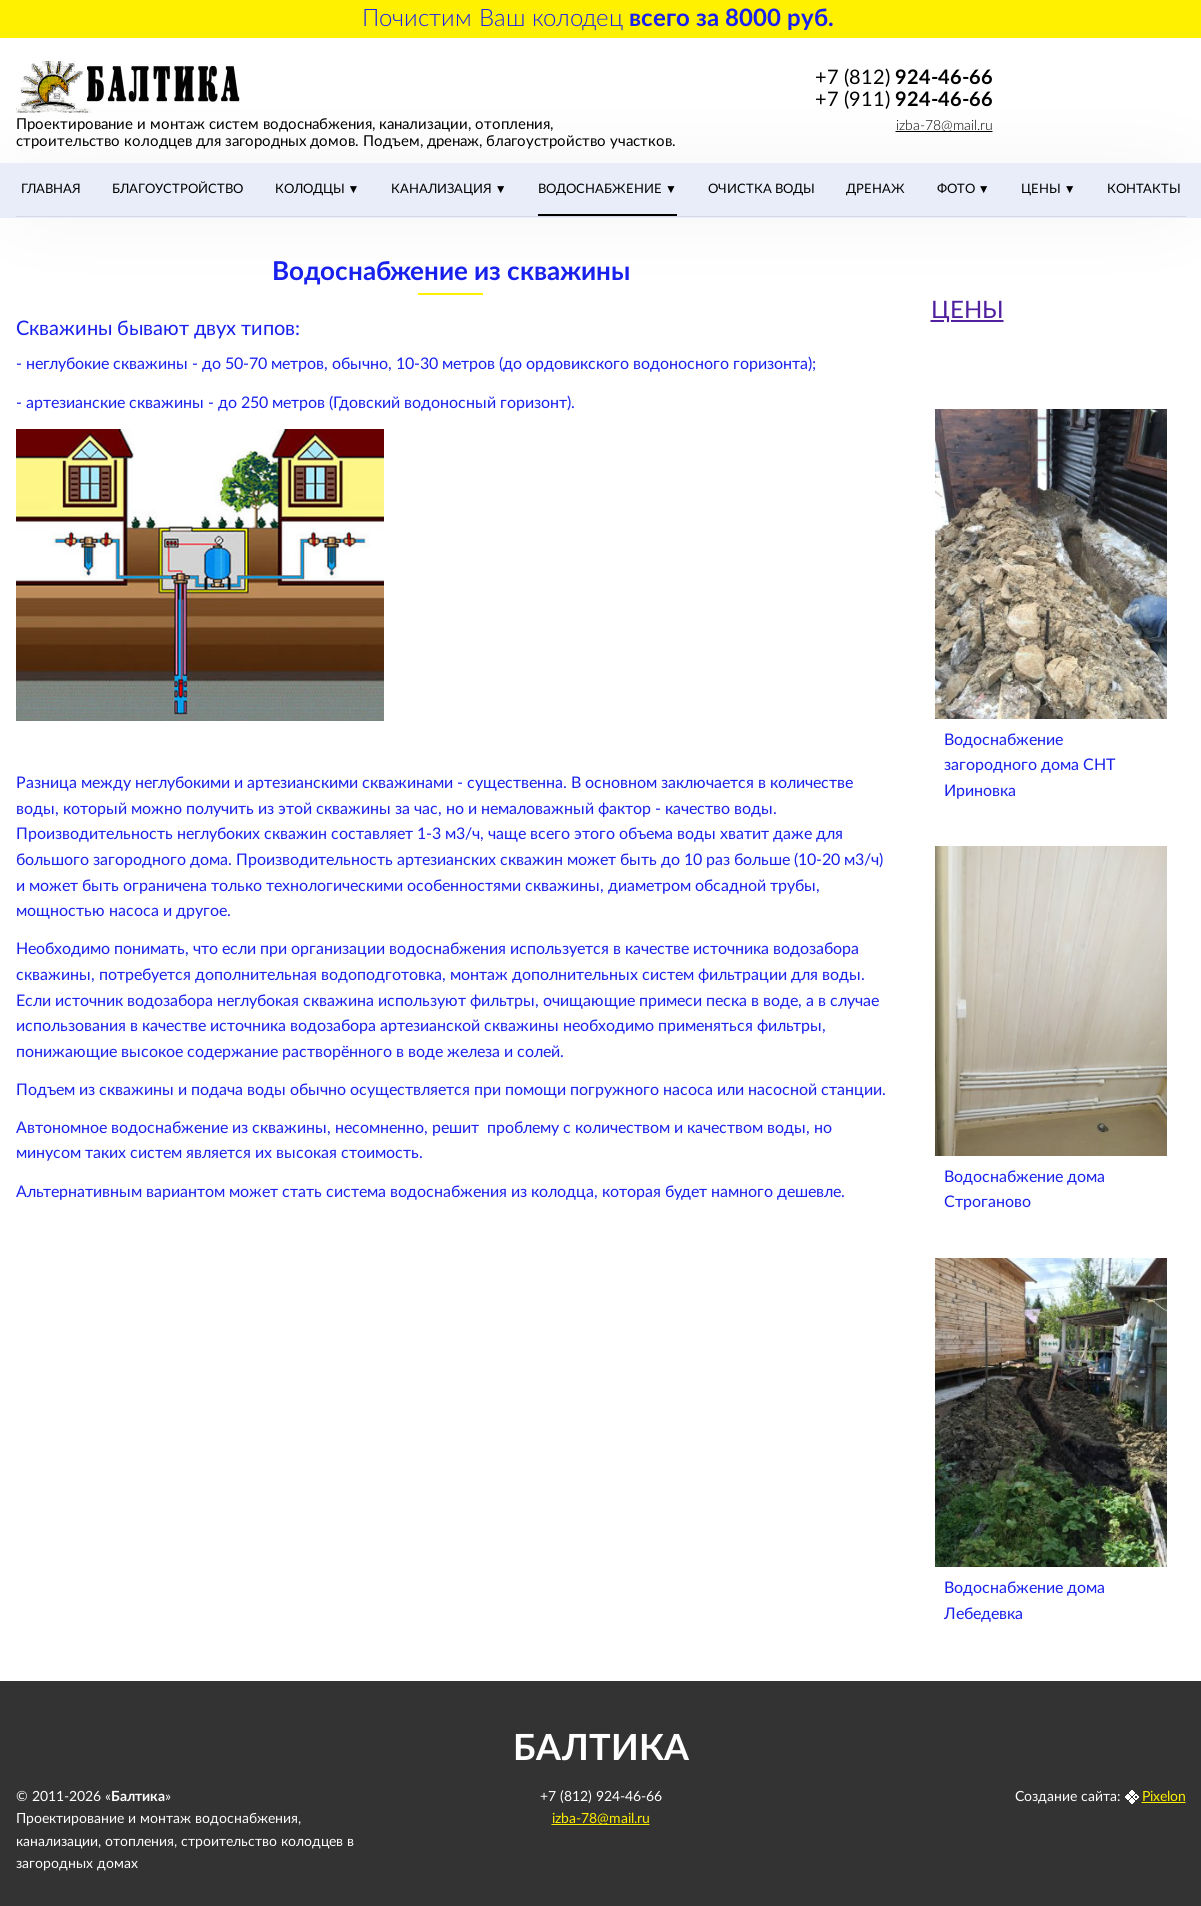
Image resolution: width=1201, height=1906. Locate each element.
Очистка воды (761, 189)
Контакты (1144, 189)
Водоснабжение (601, 189)
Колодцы (311, 189)
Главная (51, 189)
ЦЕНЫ (1042, 189)
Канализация (443, 189)
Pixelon (1164, 1797)
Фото (957, 189)
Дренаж (875, 189)
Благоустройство (177, 189)
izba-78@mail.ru (944, 126)
